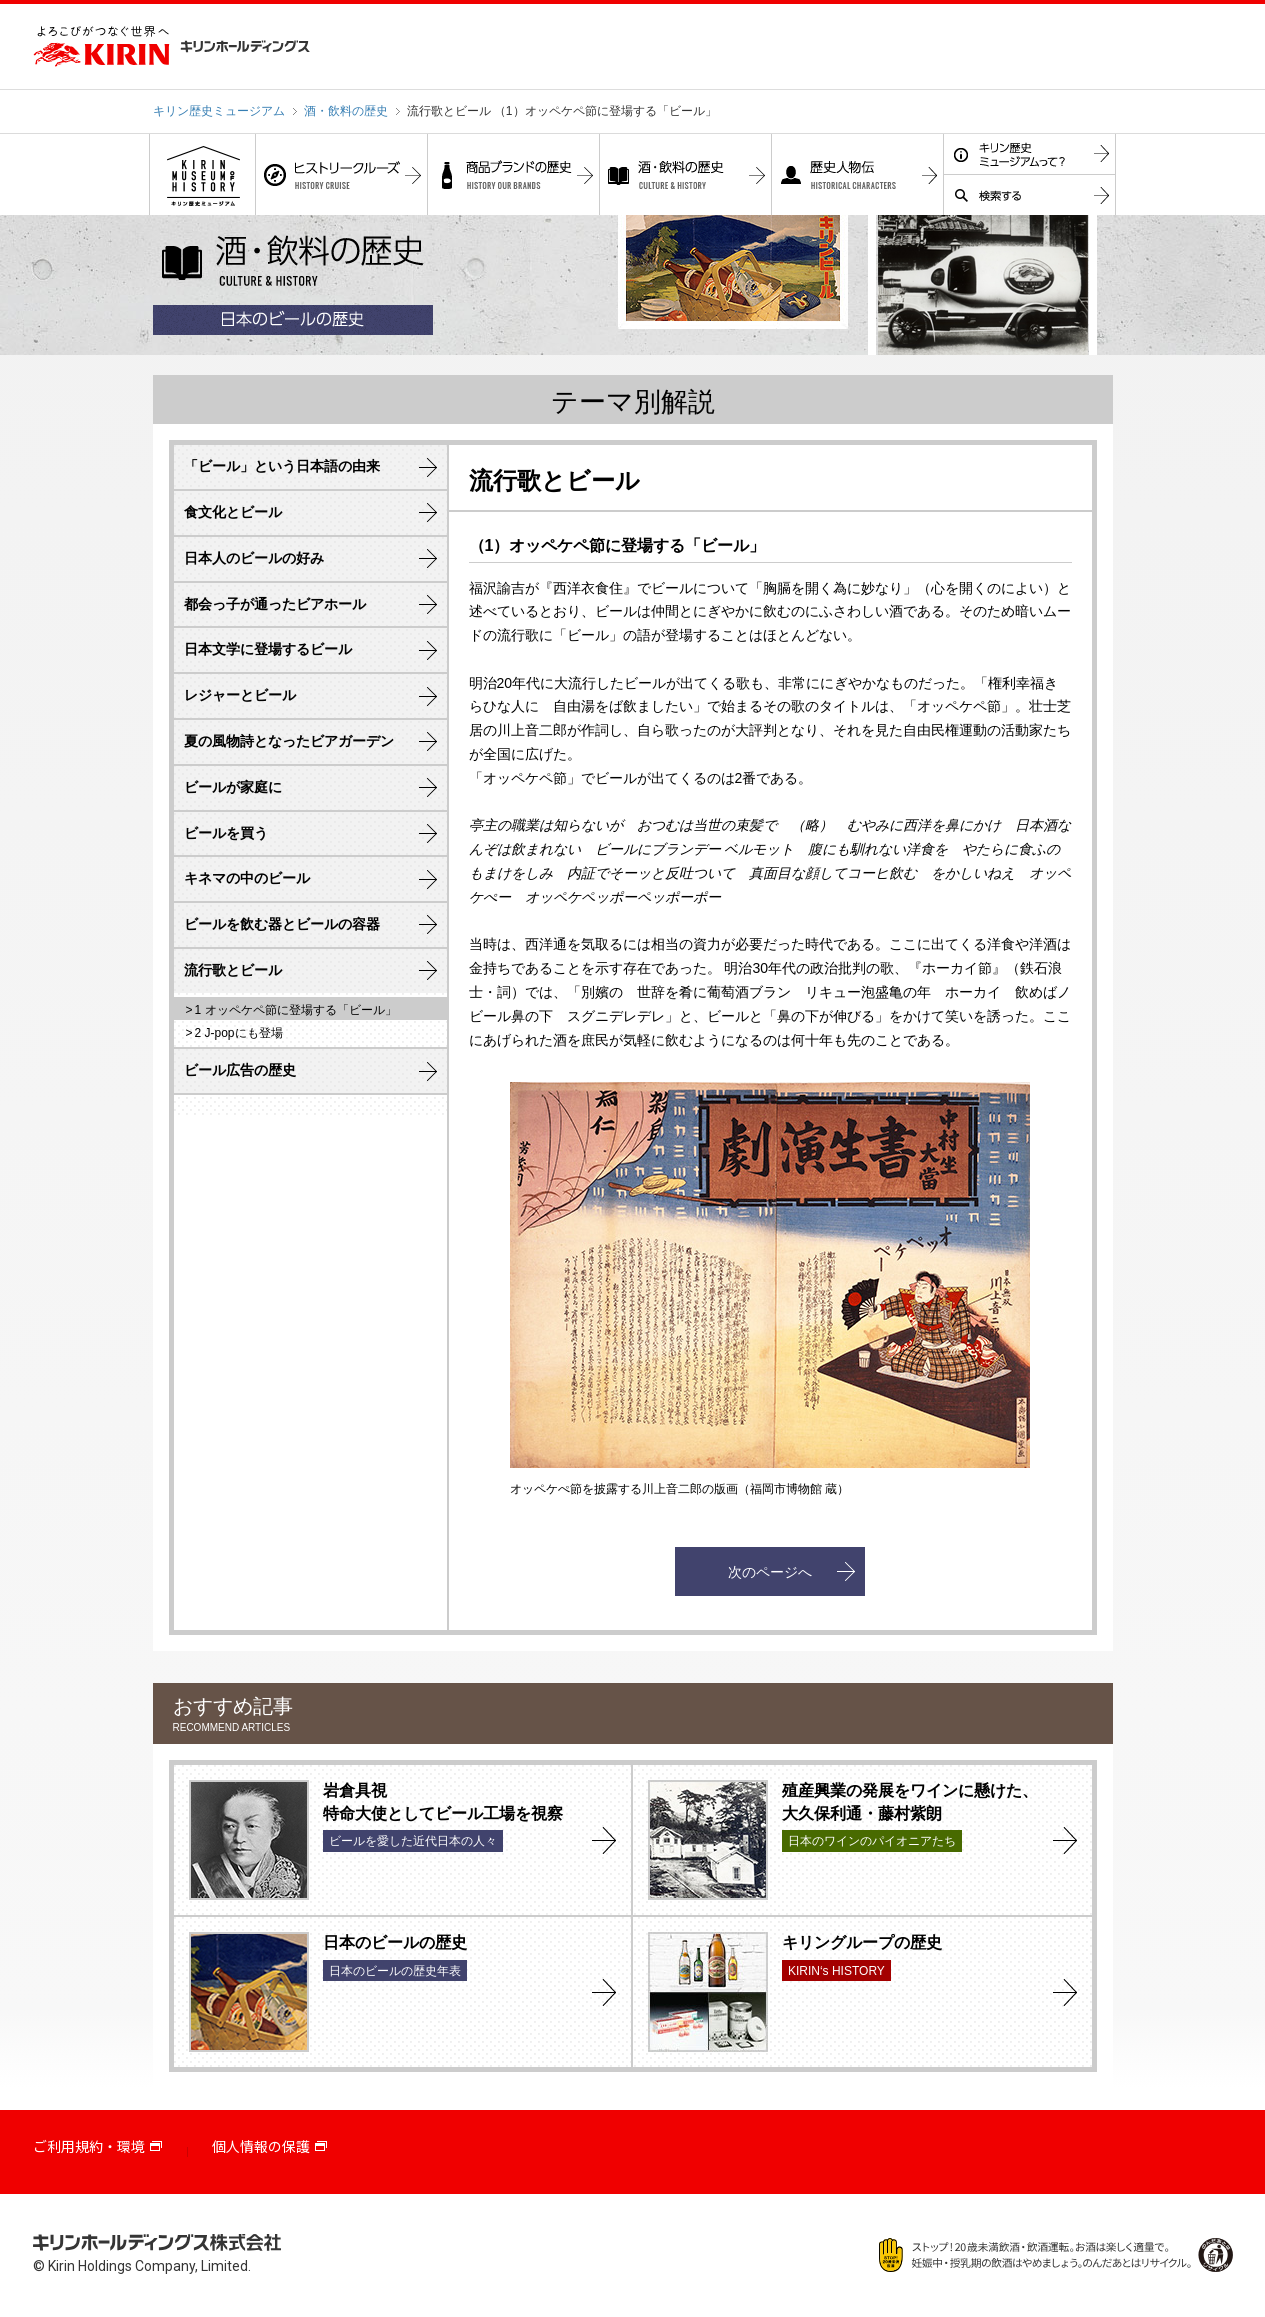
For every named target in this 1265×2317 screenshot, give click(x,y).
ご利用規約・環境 (89, 2147)
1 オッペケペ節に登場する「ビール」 (296, 1010)
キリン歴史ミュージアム (219, 111)
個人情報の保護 (261, 2147)
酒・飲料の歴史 (346, 111)
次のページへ (770, 1572)
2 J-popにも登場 (239, 1033)
